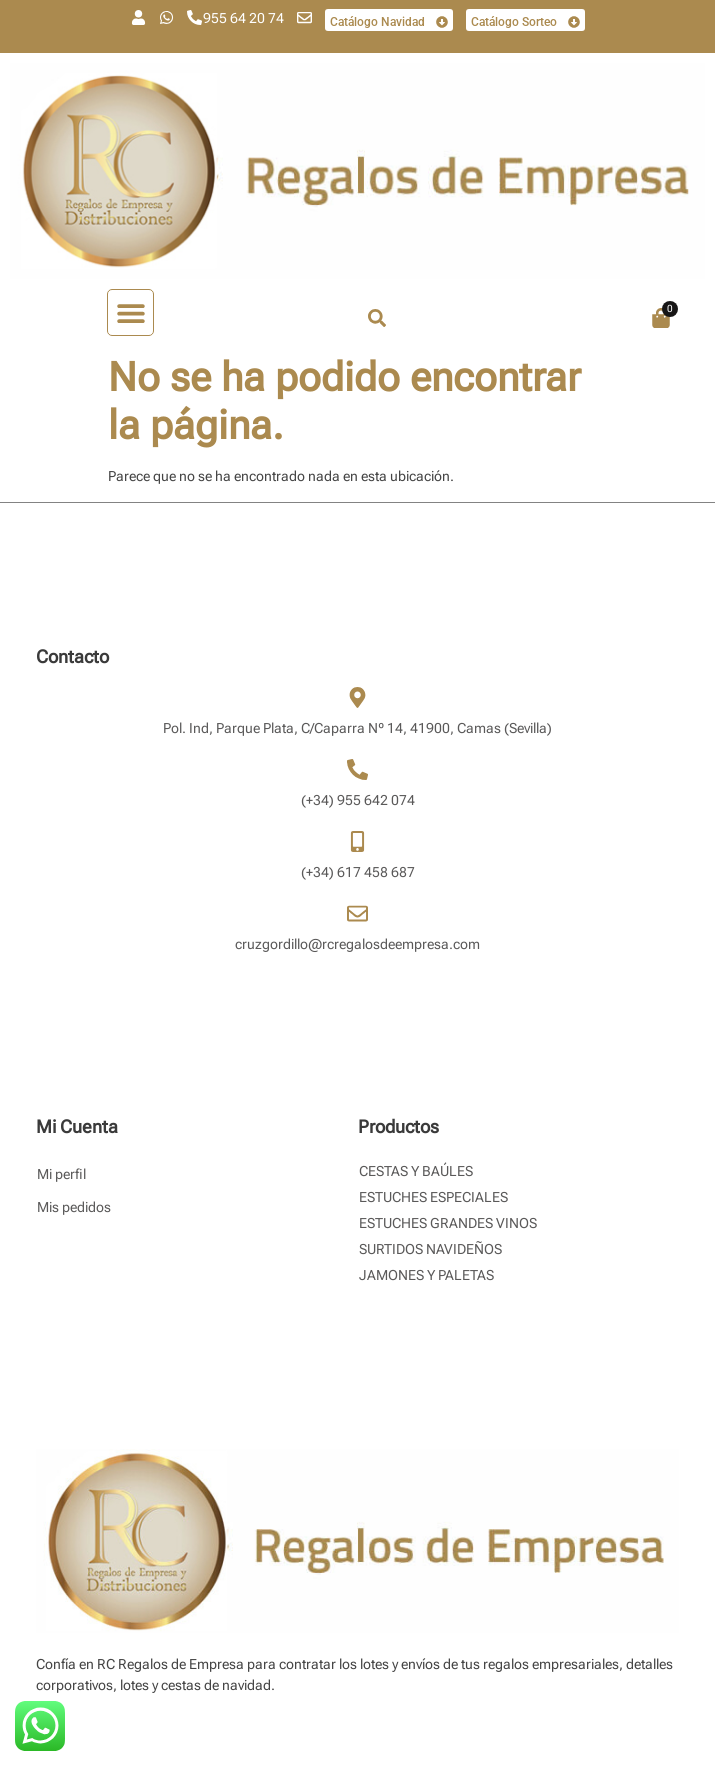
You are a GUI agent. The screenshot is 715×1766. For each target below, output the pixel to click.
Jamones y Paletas (426, 1275)
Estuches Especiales (433, 1197)
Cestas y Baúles (416, 1171)
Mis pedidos (74, 1207)
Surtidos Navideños (430, 1249)
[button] (130, 312)
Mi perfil (61, 1174)
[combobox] (452, 318)
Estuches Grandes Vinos (448, 1223)
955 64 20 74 (243, 18)
